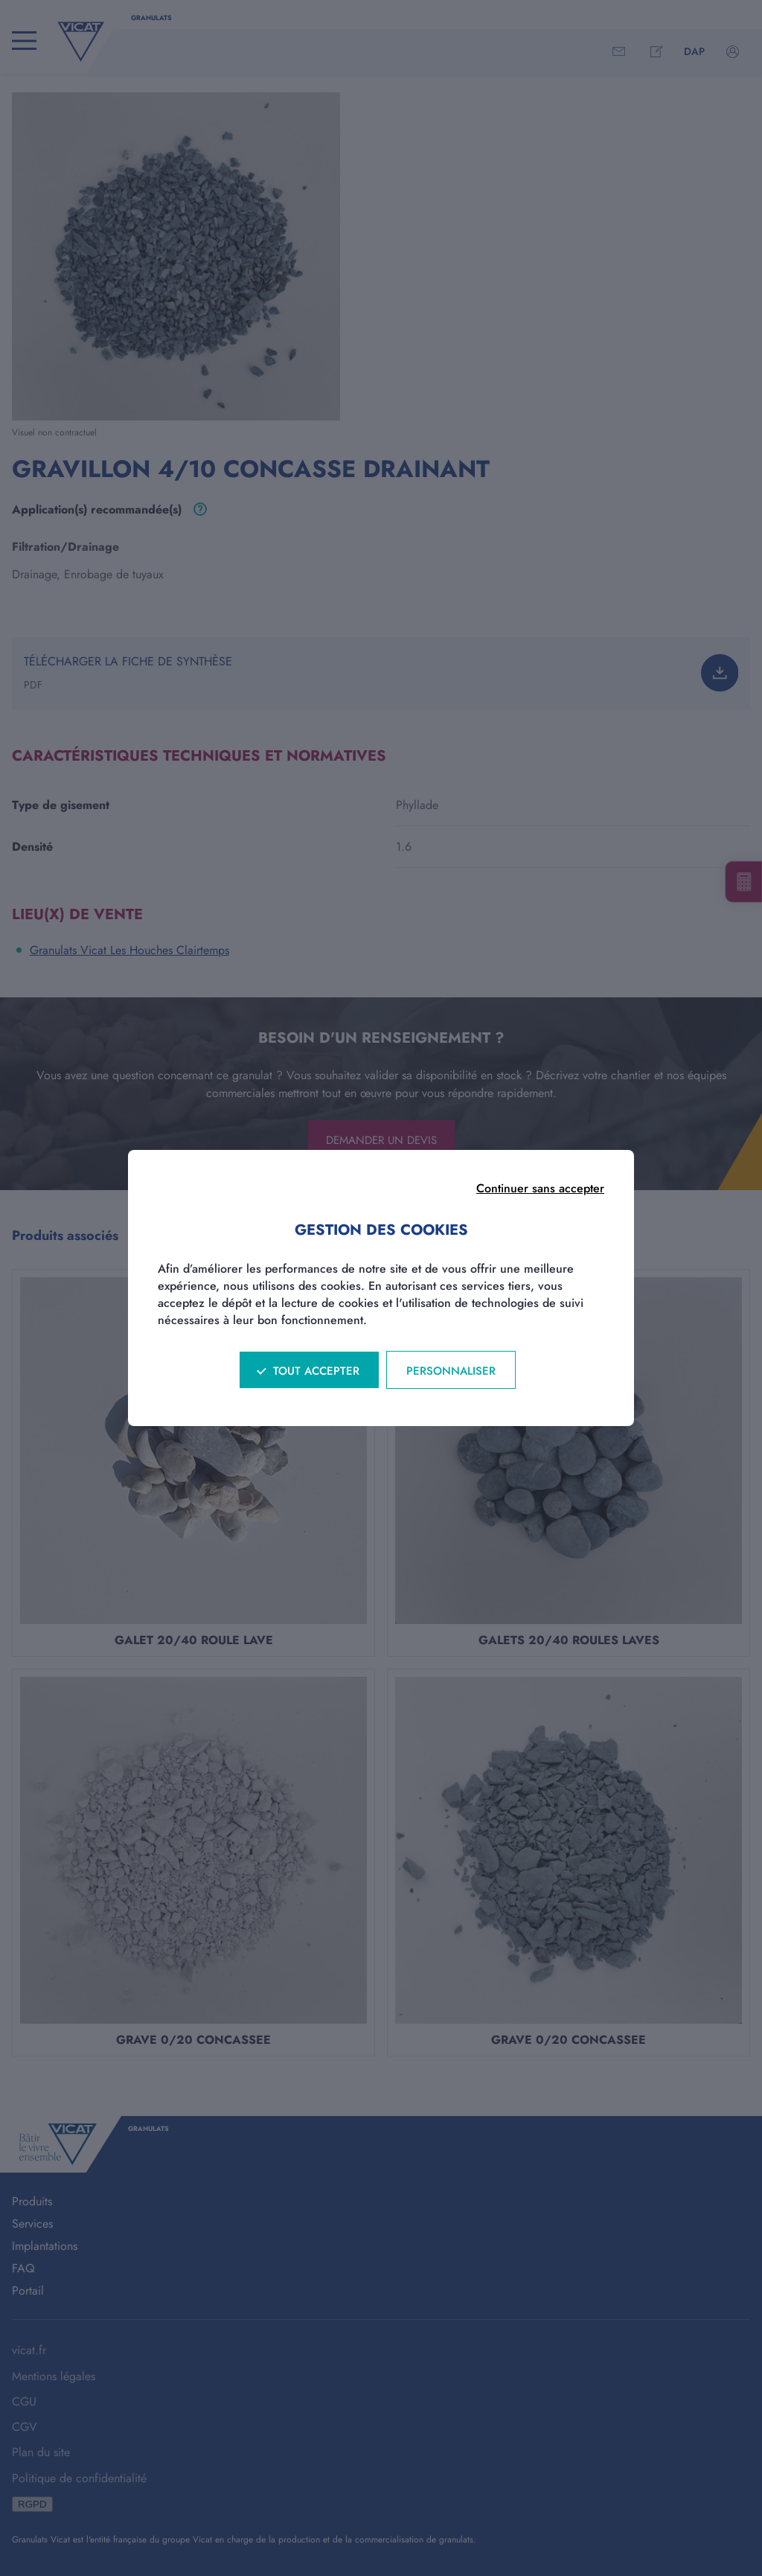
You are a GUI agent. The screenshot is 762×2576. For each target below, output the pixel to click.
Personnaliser (451, 1371)
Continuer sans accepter (540, 1188)
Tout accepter (316, 1371)
